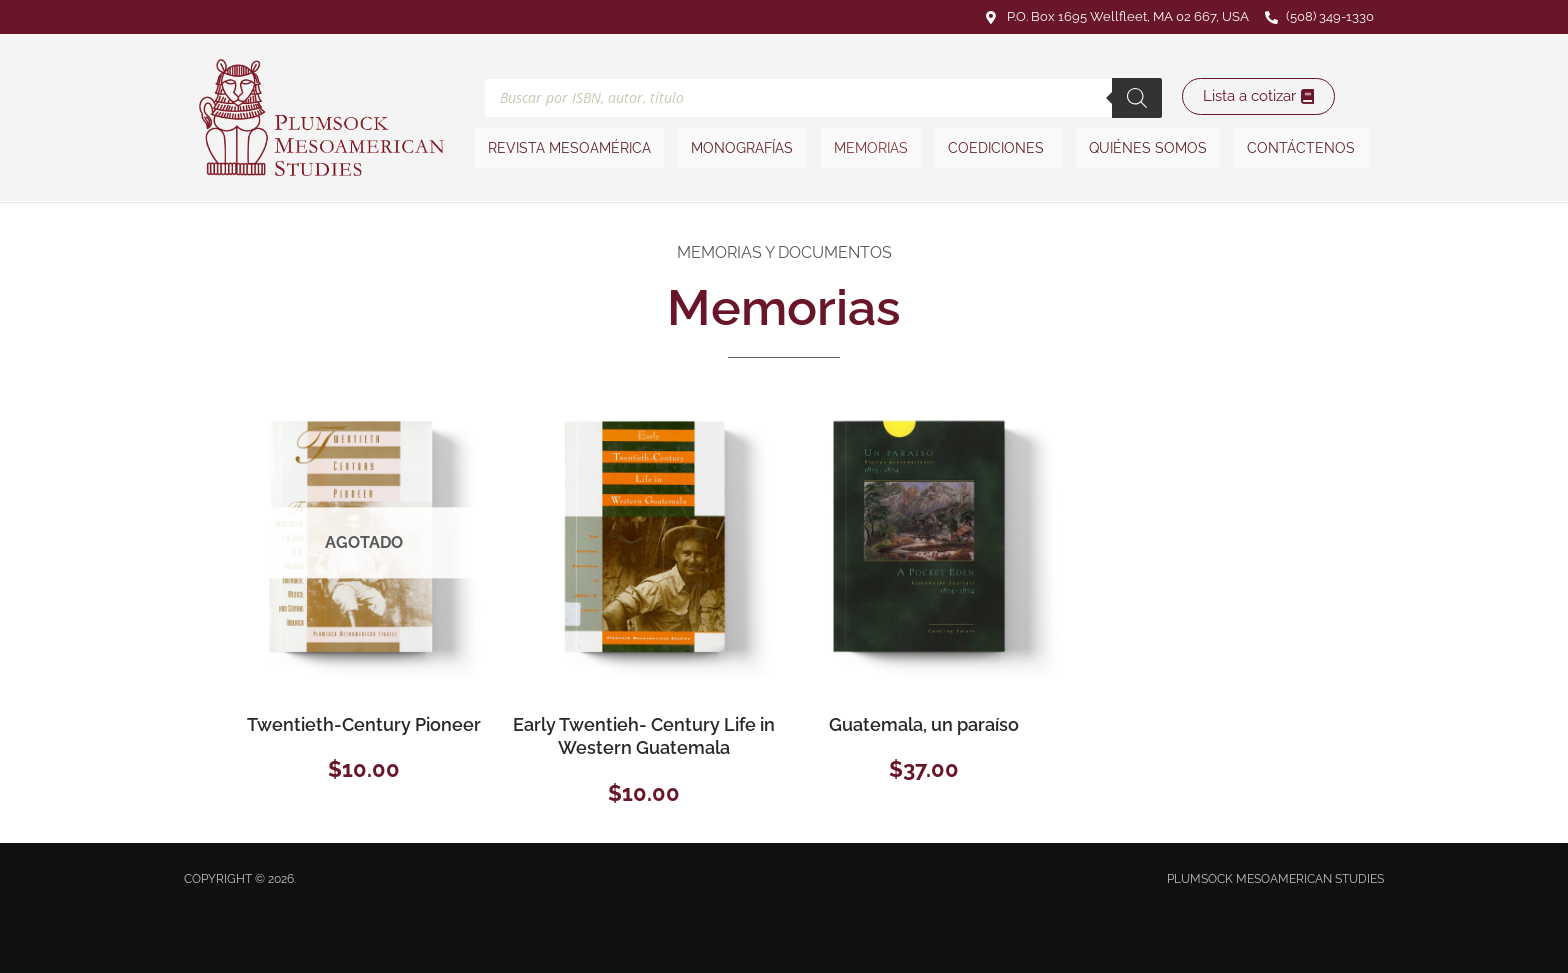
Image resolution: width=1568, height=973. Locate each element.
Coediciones (997, 148)
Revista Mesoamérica (575, 148)
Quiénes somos (1144, 148)
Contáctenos (1295, 148)
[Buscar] (1137, 96)
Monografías (746, 148)
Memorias (872, 148)
